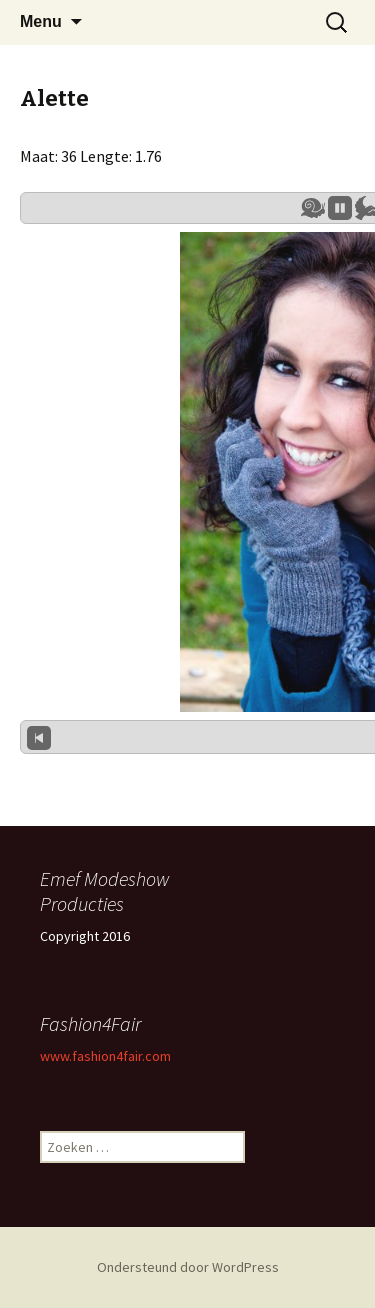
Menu (41, 21)
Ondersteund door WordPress (188, 1267)
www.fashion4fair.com (105, 1056)
